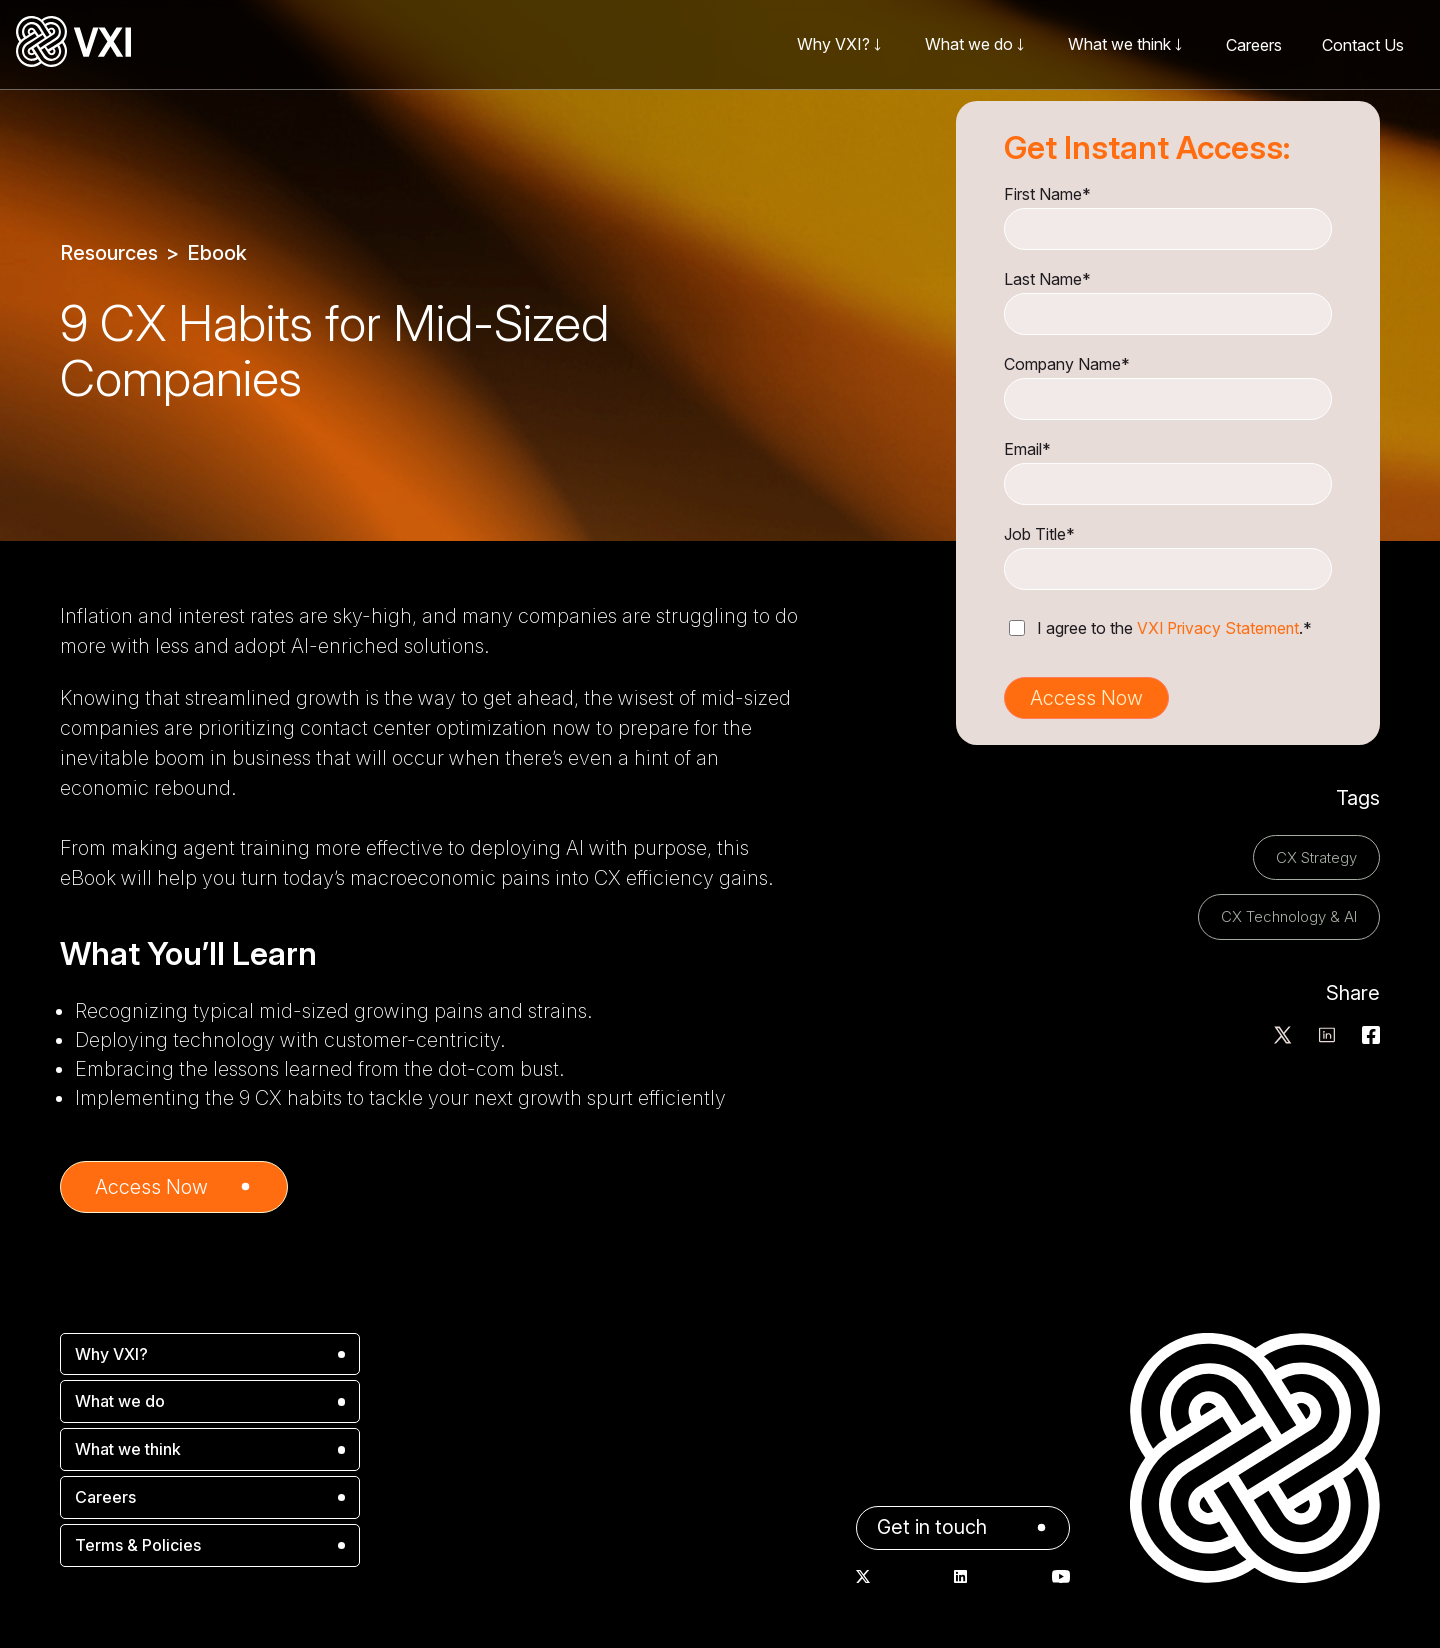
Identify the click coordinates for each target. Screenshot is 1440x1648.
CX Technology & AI (1289, 915)
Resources (109, 253)
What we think (128, 1449)
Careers (1254, 45)
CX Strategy (1316, 856)
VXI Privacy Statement (1219, 628)
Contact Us (1363, 45)
